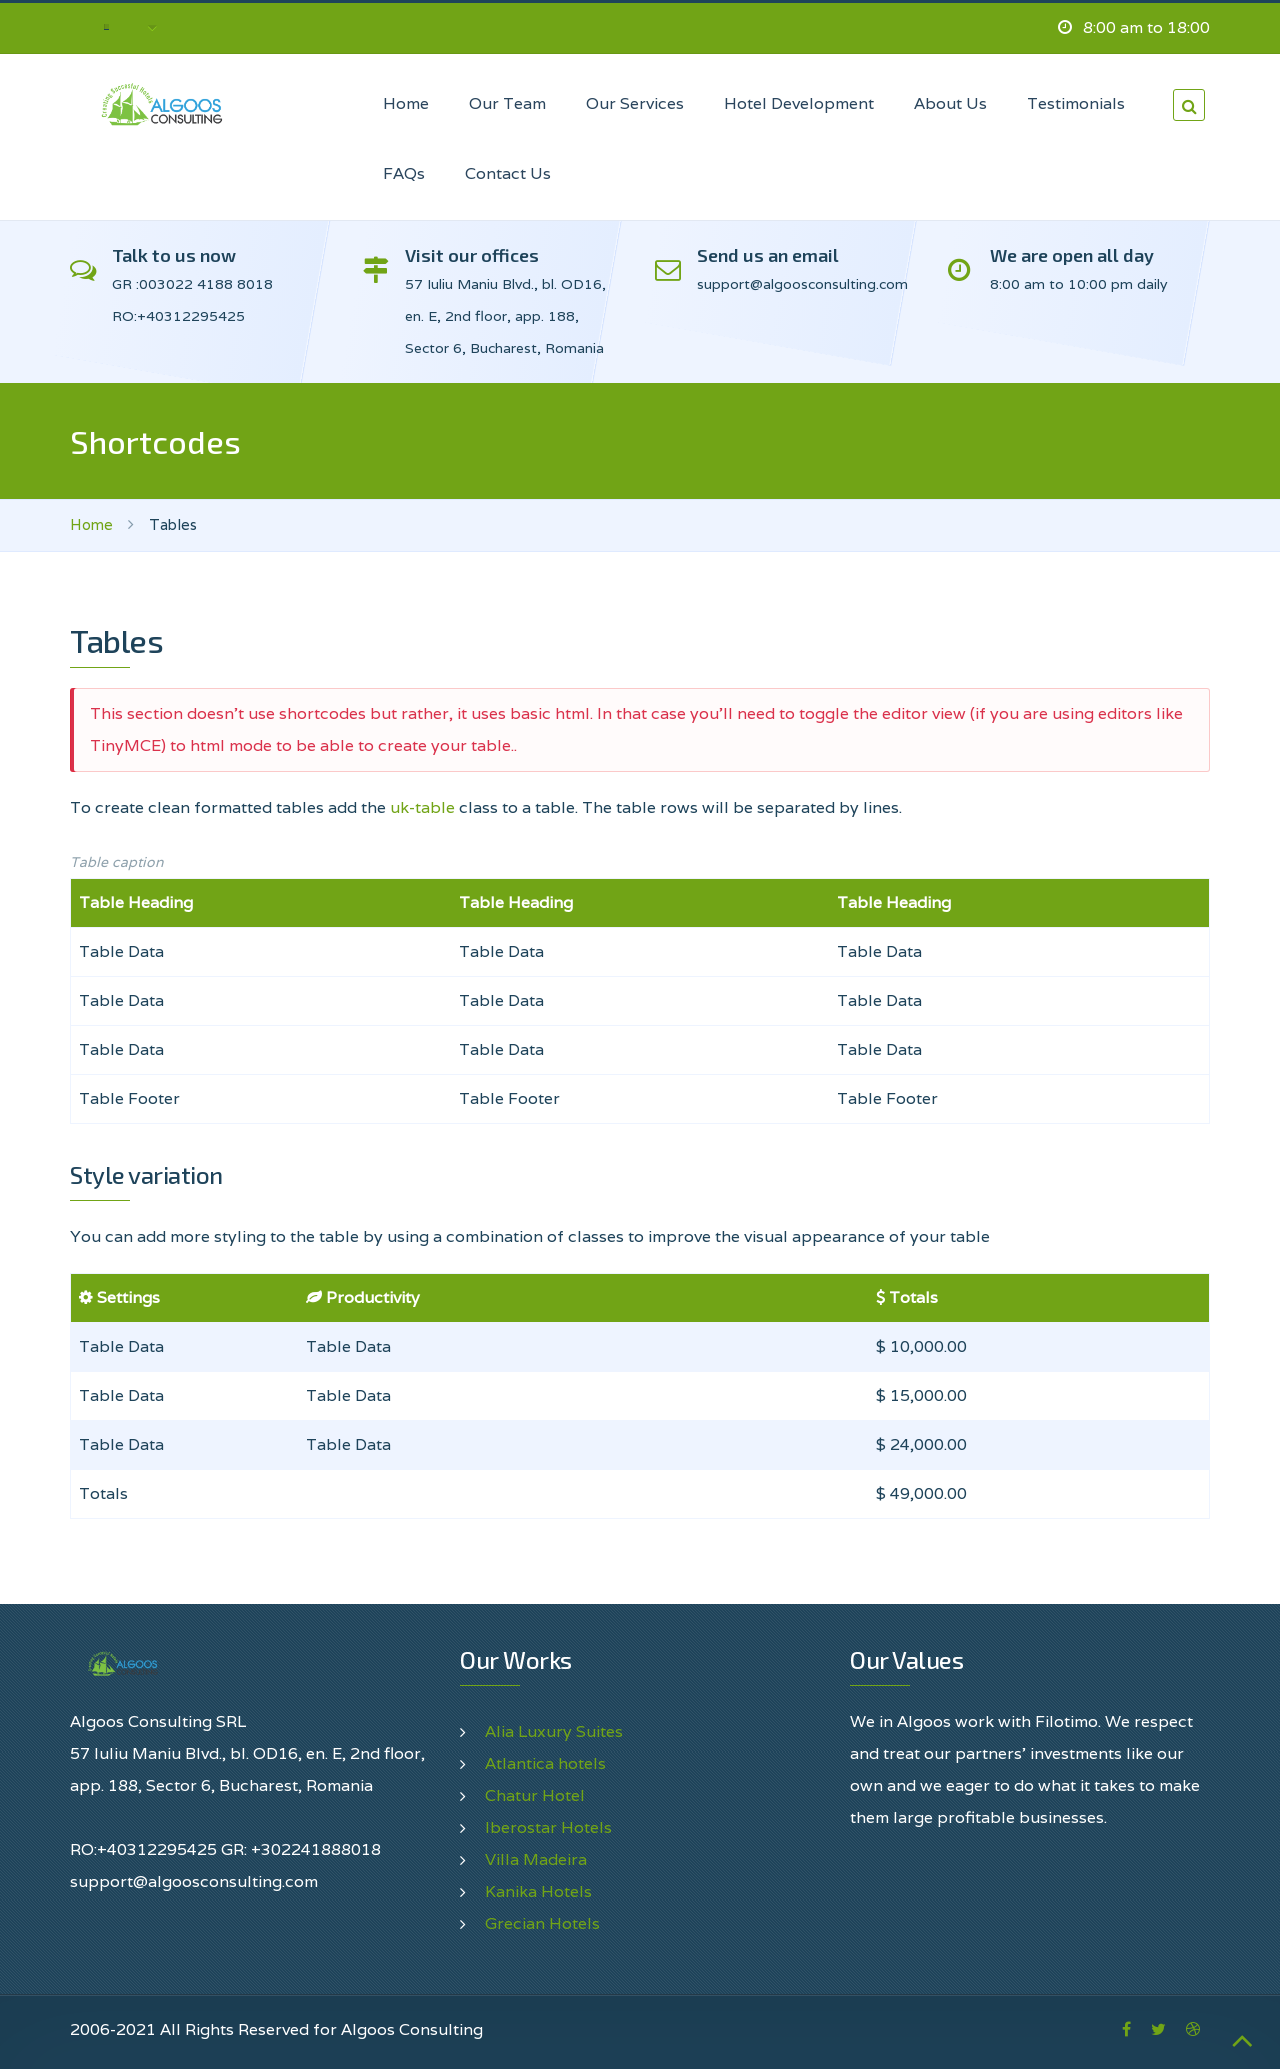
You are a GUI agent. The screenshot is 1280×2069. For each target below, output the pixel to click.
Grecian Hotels (542, 1923)
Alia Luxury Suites (554, 1731)
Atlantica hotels (545, 1763)
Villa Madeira (536, 1859)
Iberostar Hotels (548, 1827)
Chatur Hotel (535, 1795)
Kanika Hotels (538, 1891)
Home (91, 524)
